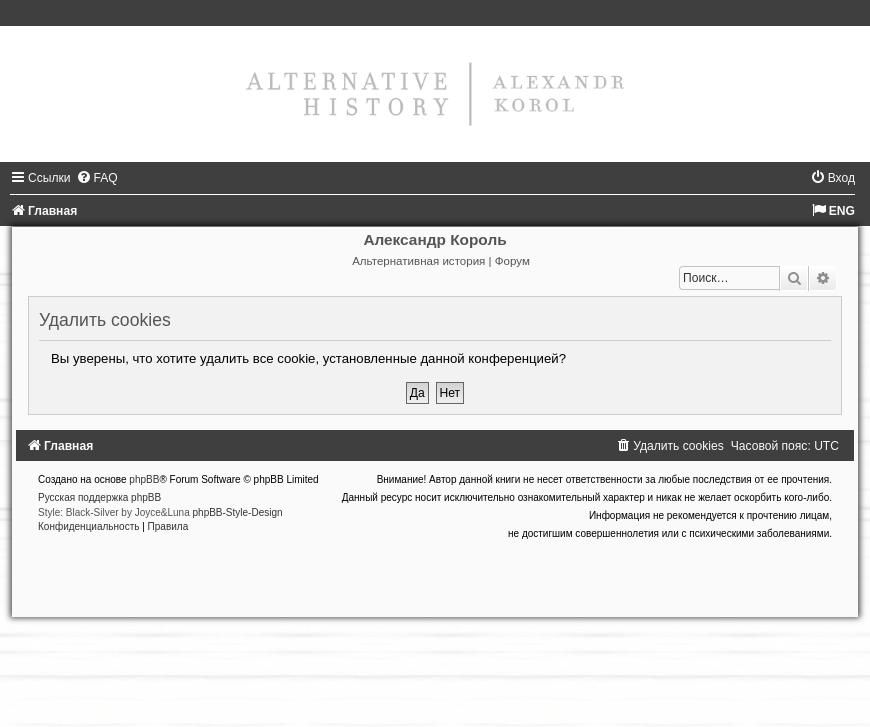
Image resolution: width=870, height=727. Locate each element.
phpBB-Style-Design (238, 512)
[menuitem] (97, 178)
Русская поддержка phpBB (99, 497)
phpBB (144, 479)
